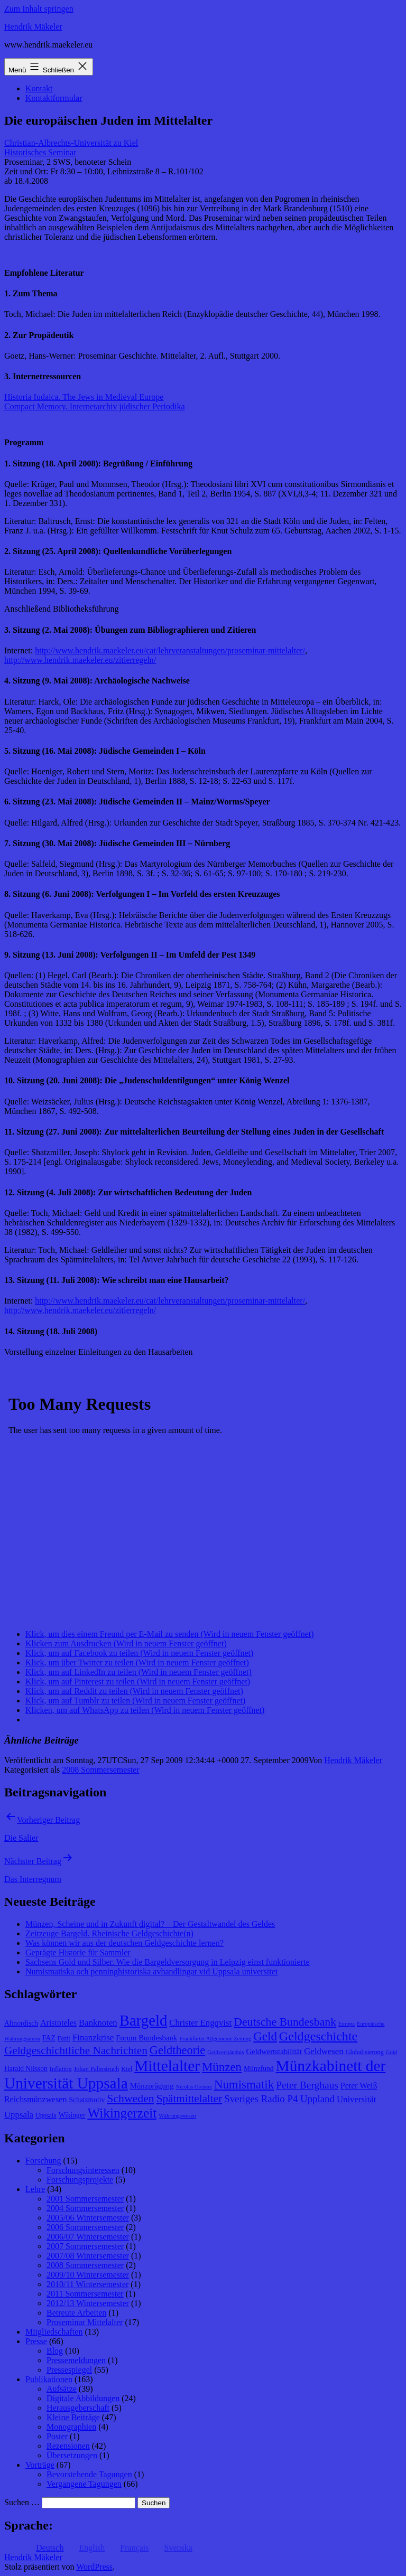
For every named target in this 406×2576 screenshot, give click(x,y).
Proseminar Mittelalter (85, 2322)
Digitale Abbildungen (83, 2398)
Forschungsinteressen (83, 2170)
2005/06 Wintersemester (88, 2217)
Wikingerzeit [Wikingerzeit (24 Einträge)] (121, 2112)
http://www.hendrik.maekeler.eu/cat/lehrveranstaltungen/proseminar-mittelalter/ (170, 650)
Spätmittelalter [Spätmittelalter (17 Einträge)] (189, 2098)
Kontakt (39, 88)
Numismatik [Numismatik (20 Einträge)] (244, 2084)
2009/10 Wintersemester (88, 2274)
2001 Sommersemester (85, 2198)
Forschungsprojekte (80, 2179)
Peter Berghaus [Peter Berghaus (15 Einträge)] (307, 2085)
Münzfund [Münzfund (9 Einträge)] (259, 2069)
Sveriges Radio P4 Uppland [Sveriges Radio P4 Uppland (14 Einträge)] (279, 2098)
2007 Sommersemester (85, 2246)
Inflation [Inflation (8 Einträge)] (61, 2069)
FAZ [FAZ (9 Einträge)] (49, 2038)
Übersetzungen (72, 2455)
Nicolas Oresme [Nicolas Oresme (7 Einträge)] (194, 2087)
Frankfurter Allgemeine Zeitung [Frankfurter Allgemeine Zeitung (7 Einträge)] (215, 2038)
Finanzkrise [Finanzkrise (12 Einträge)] (93, 2037)
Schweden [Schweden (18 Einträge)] (130, 2098)
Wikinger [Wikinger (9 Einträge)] (72, 2115)
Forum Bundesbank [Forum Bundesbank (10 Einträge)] (146, 2038)
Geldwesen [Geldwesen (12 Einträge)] (324, 2051)
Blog (55, 2350)
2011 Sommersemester (85, 2293)
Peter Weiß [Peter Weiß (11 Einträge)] (358, 2085)
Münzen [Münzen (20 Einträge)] (222, 2067)
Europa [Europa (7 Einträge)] (346, 2024)
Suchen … (22, 2502)
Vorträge (39, 2464)
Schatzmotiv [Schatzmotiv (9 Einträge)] (87, 2100)
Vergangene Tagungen (84, 2483)
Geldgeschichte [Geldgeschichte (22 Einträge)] (318, 2036)
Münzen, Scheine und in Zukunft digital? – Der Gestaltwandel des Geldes (150, 1923)
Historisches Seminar (40, 152)
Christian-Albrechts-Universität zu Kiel (71, 142)
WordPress (94, 2566)
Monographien (71, 2426)
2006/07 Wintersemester (88, 2236)
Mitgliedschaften (53, 2331)
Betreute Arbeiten (76, 2312)
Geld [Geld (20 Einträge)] (265, 2036)
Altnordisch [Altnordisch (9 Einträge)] (21, 2023)
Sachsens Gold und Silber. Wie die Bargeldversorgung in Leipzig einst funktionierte (167, 1961)
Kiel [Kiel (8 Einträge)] (126, 2069)
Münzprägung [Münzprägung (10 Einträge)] (152, 2086)
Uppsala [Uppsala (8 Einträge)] (46, 2115)
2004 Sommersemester (85, 2208)
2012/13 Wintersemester (88, 2303)
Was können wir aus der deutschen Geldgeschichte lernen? (124, 1942)
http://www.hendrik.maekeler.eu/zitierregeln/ (80, 659)
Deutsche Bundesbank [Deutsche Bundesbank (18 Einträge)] (285, 2022)
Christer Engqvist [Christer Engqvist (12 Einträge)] (200, 2023)
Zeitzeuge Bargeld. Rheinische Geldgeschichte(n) (109, 1933)
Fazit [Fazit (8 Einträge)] (64, 2038)
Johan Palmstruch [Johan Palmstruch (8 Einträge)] (96, 2069)
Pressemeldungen (76, 2360)
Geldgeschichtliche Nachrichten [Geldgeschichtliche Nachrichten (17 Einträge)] (75, 2050)
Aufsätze (62, 2388)
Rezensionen (68, 2445)
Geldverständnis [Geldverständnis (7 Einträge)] (225, 2052)
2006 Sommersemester (85, 2227)
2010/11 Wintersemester (87, 2284)
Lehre (35, 2189)
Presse (36, 2341)
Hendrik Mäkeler (33, 26)
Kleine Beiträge (73, 2417)
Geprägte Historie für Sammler (78, 1952)
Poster (57, 2436)
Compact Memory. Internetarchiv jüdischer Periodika (94, 406)
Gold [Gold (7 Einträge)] (391, 2052)
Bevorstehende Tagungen (89, 2474)
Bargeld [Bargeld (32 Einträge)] (143, 2020)
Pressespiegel (69, 2369)
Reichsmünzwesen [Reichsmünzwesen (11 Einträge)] (35, 2099)
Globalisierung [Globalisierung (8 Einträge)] (365, 2052)
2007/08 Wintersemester (88, 2255)
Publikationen (48, 2379)
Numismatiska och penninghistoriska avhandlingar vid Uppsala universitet (151, 1971)
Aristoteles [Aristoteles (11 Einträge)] (58, 2022)
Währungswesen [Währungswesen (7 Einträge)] (177, 2116)
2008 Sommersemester (100, 1769)
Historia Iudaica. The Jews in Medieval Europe (83, 396)
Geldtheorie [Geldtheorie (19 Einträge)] (177, 2050)
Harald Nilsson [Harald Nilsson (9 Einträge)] (26, 2069)
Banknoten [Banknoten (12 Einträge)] (98, 2023)
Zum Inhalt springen (38, 8)
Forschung (43, 2160)
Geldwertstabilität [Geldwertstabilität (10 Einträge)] (274, 2051)
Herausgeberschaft (78, 2407)
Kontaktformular (53, 97)
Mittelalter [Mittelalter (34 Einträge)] (167, 2065)
